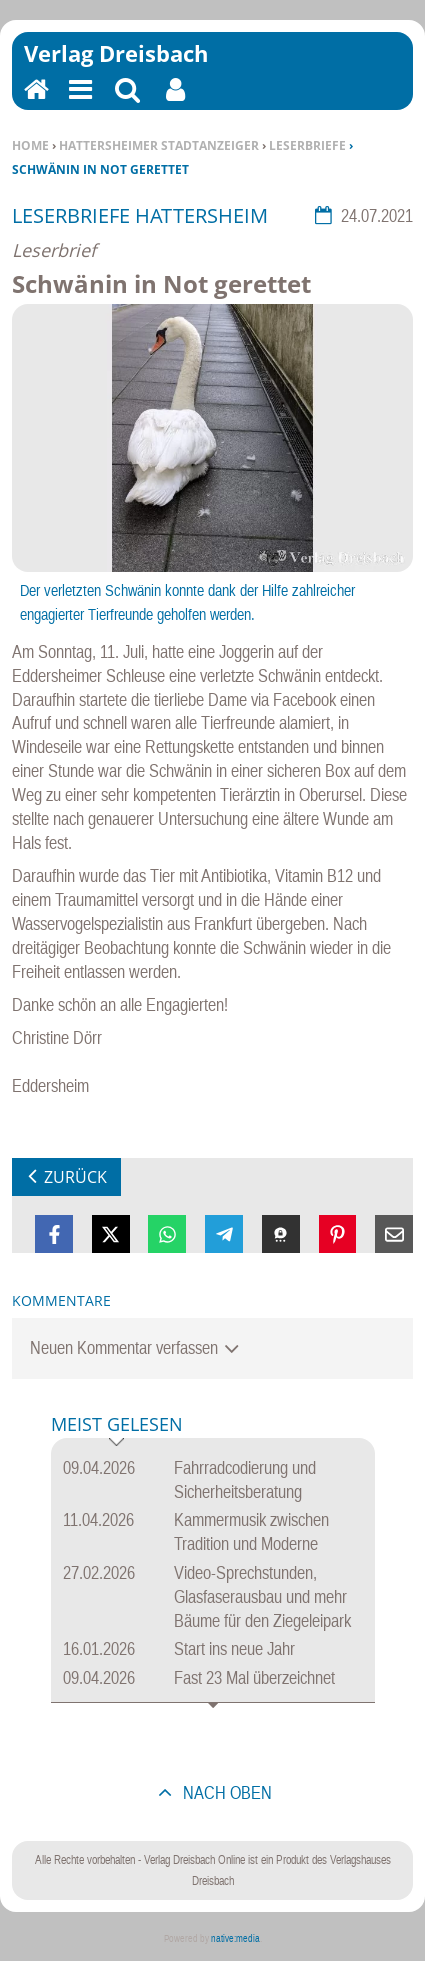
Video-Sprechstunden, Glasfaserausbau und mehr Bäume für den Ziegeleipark (262, 1596)
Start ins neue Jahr (234, 1648)
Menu (79, 102)
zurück (75, 1177)
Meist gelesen (117, 1425)
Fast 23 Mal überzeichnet (254, 1677)
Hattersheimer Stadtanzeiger (159, 145)
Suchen (127, 102)
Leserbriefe (307, 145)
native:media (235, 1938)
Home (30, 145)
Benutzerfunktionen (175, 102)
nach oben (225, 1792)
